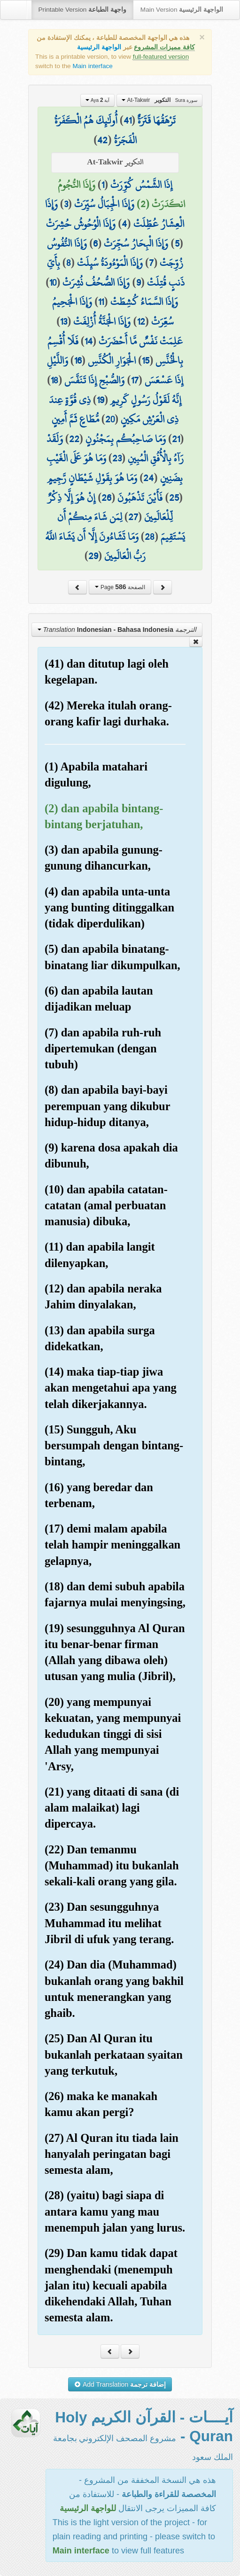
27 (133, 516)
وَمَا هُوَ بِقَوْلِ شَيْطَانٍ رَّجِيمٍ (92, 477)
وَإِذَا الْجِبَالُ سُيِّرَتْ (104, 204)
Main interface (92, 66)
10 (52, 282)
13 (63, 321)
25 (174, 497)
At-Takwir (159, 100)
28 (150, 536)
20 (110, 419)
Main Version (181, 9)
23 (117, 458)
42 (102, 140)
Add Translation (120, 2384)
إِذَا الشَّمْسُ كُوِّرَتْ (141, 184)
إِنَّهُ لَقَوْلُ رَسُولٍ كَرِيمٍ (145, 399)
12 (141, 321)
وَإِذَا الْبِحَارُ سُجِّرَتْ (136, 243)
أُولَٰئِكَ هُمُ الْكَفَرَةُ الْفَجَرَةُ (95, 130)
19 (100, 399)
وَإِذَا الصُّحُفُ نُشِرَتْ (96, 282)
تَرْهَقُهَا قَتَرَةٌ (157, 120)
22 (74, 438)
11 (101, 301)
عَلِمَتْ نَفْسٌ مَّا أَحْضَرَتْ (141, 341)
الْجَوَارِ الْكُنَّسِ (112, 360)
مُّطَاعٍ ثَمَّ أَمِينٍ (75, 419)
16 (78, 360)
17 (135, 380)
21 (176, 438)
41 (128, 120)
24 (148, 477)
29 (93, 555)
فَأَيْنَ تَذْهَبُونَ (140, 497)
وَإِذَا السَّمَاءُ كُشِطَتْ (144, 301)
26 (106, 497)
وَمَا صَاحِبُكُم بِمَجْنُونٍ (125, 438)
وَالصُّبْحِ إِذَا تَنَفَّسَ (94, 380)
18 (54, 380)
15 (145, 360)
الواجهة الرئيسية (99, 47)
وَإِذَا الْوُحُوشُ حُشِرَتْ (81, 223)
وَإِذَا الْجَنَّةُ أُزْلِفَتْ (102, 321)
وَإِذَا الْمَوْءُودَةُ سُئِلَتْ (110, 262)
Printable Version (82, 9)
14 (89, 341)
